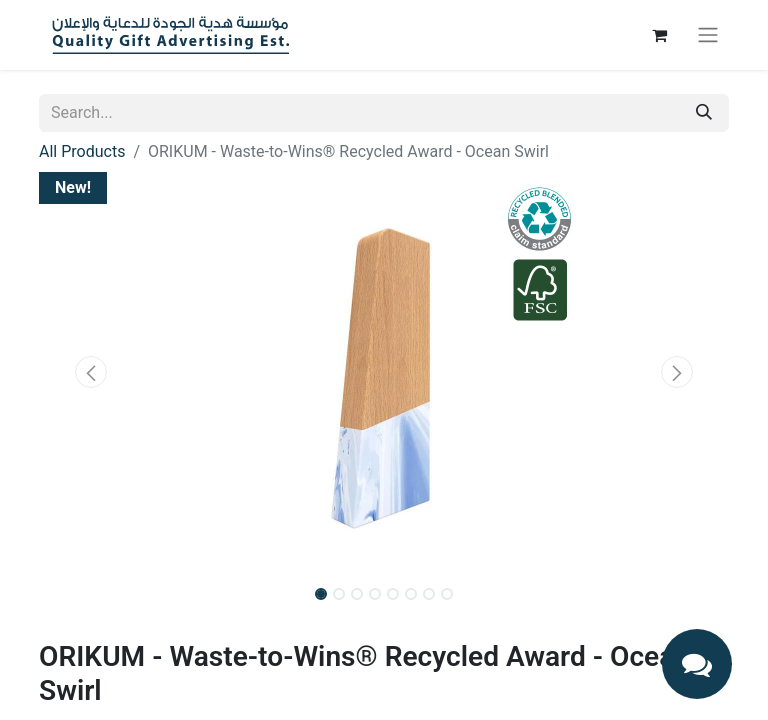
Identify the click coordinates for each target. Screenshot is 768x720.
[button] (91, 372)
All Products (82, 151)
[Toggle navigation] (708, 35)
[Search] (704, 113)
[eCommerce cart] (659, 35)
